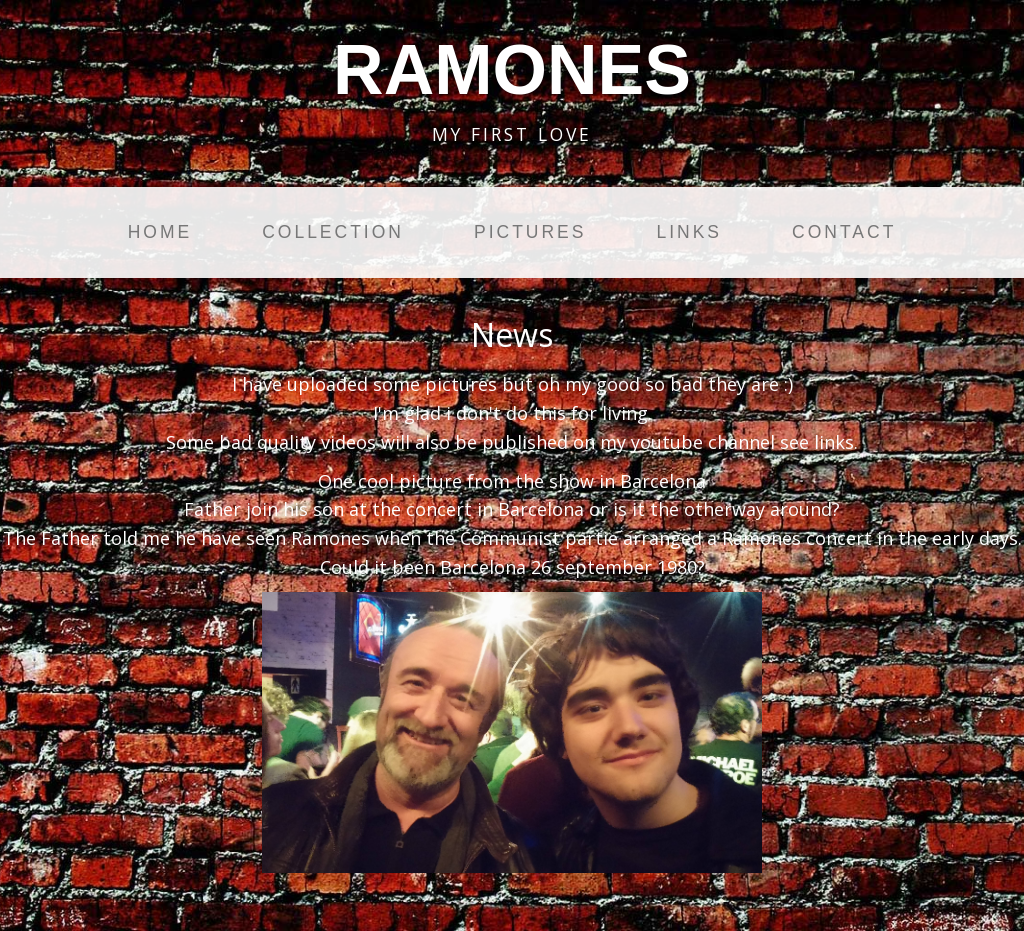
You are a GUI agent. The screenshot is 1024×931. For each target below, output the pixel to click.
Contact (844, 232)
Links (689, 232)
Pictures (530, 232)
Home (160, 232)
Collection (333, 232)
